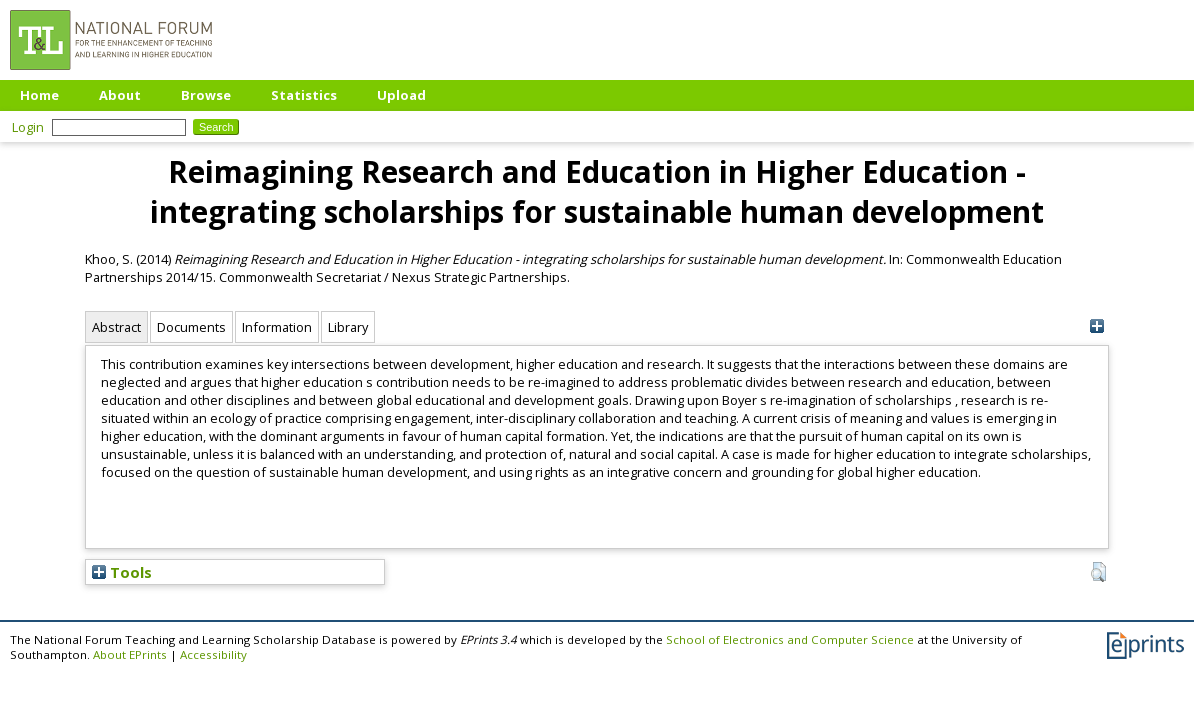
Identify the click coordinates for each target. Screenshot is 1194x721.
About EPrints (130, 654)
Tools (122, 572)
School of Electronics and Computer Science (790, 639)
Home (39, 95)
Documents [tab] (191, 327)
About (120, 95)
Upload (401, 95)
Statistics (304, 95)
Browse (206, 95)
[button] (1098, 572)
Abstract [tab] (116, 327)
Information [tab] (277, 327)
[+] (1096, 326)
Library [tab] (348, 327)
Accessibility (213, 654)
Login (28, 127)
